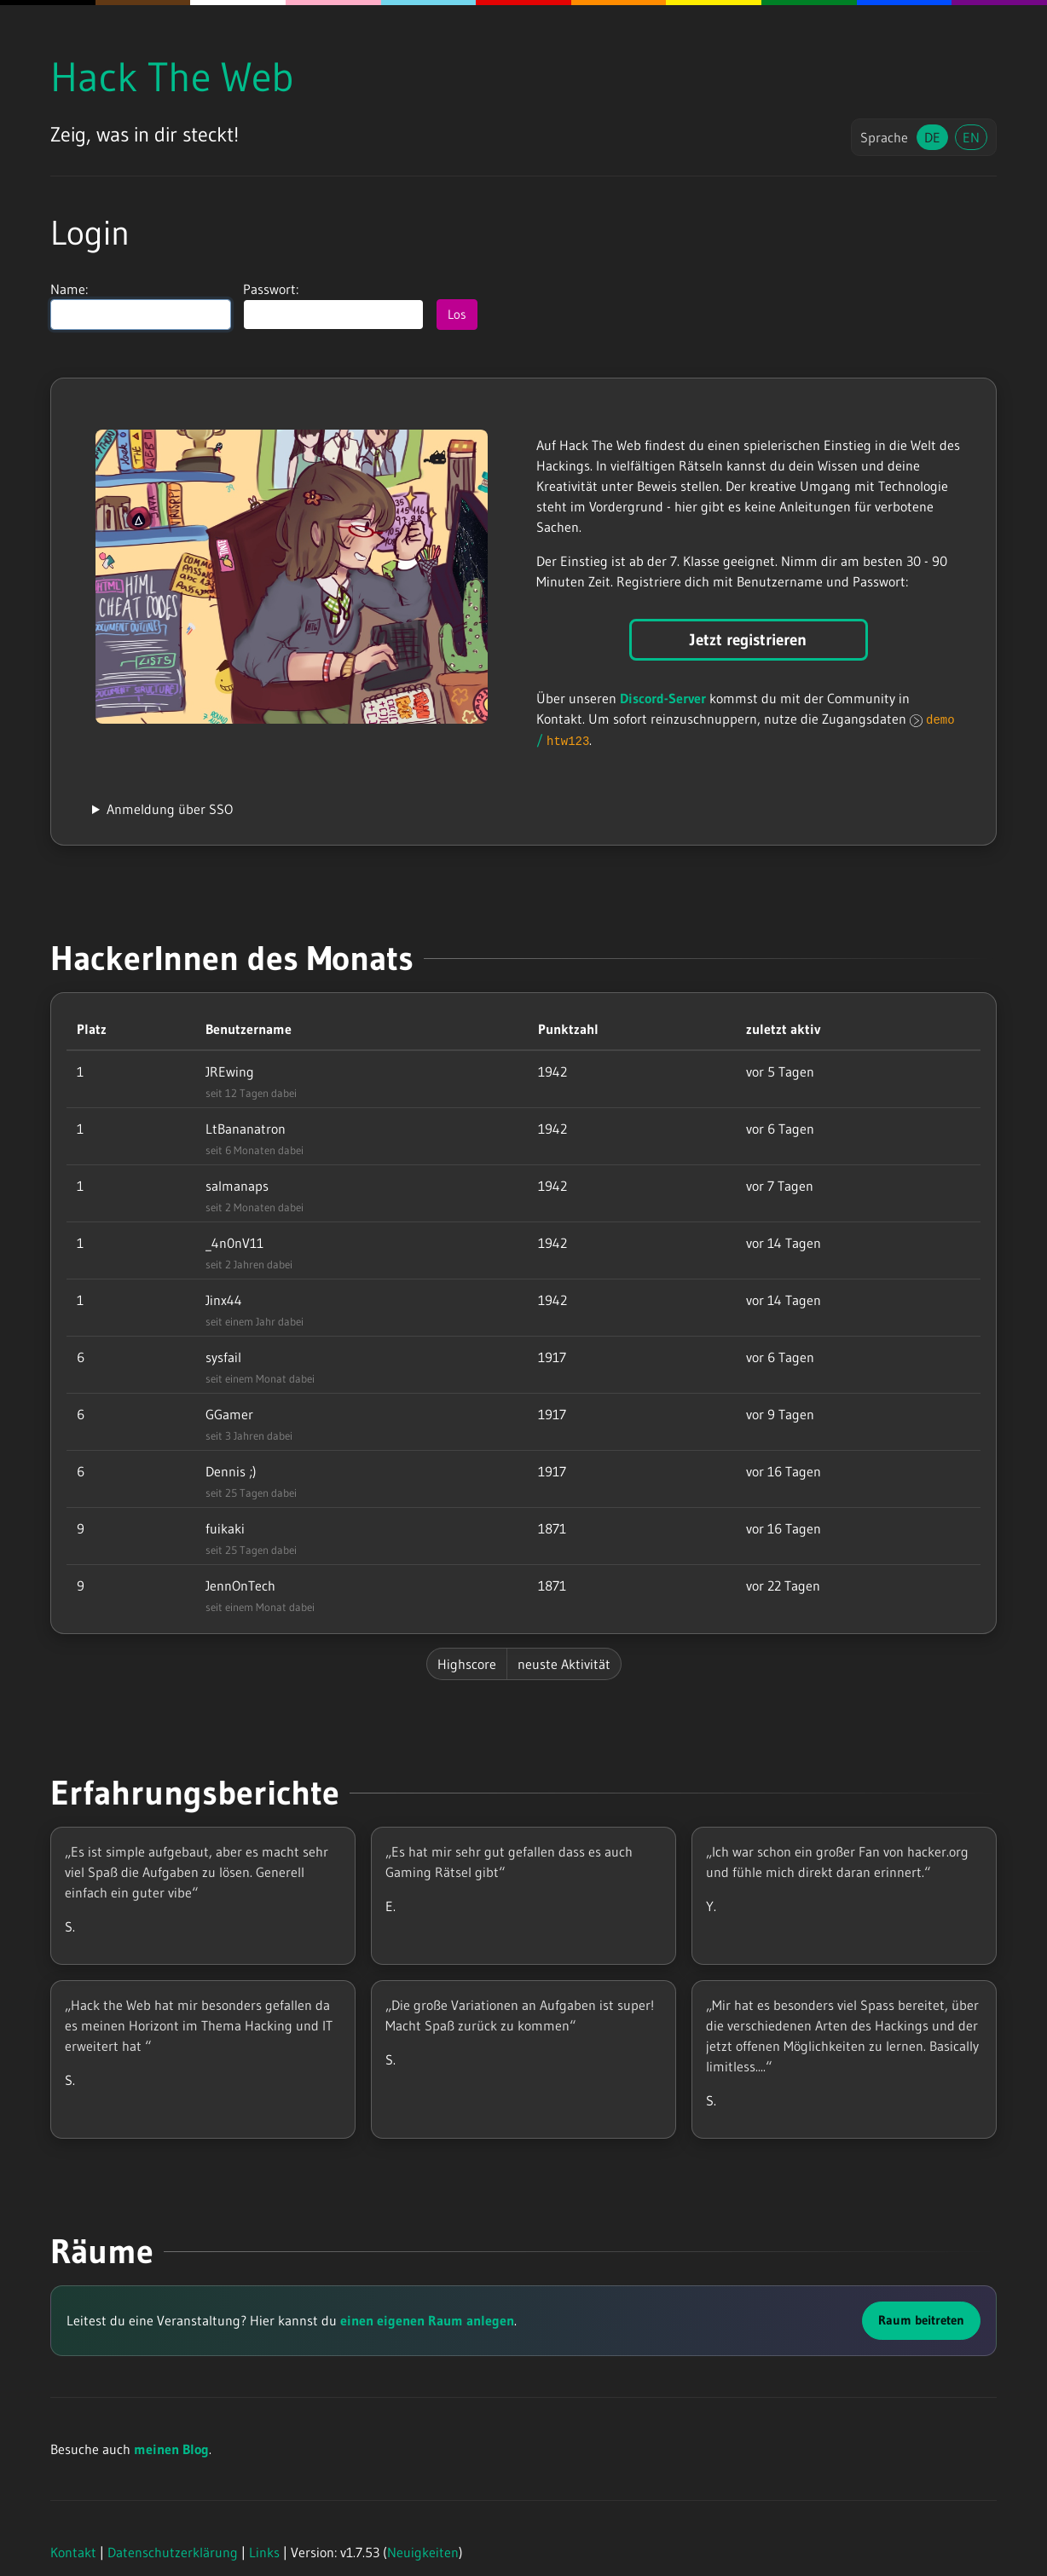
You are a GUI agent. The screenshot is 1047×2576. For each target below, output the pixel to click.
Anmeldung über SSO (170, 808)
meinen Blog (171, 2449)
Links (264, 2552)
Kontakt (73, 2552)
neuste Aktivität (564, 1663)
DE (932, 137)
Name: (140, 305)
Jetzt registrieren (748, 640)
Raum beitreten (921, 2320)
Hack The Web (171, 76)
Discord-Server (663, 698)
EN (971, 137)
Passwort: (333, 305)
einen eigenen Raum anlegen (427, 2320)
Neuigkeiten (423, 2552)
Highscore (466, 1663)
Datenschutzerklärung (172, 2552)
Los (457, 314)
